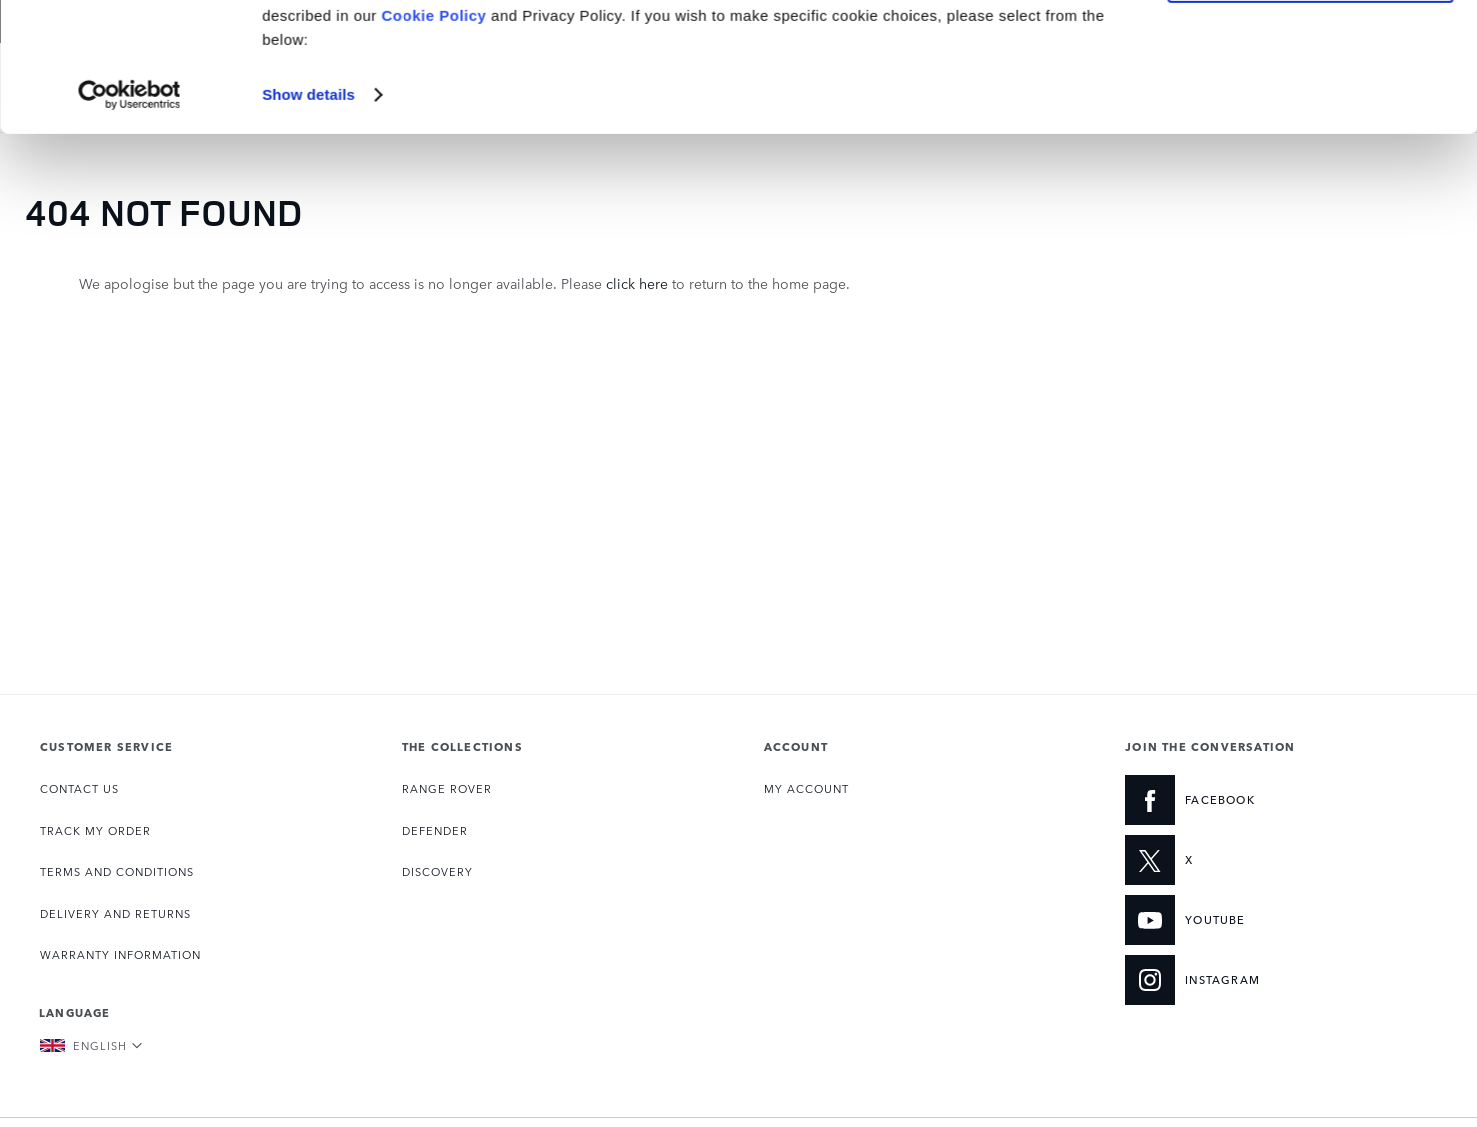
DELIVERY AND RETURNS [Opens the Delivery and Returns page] (115, 913)
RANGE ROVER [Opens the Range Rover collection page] (447, 788)
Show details (308, 223)
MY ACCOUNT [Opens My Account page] (806, 788)
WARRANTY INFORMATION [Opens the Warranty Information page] (120, 954)
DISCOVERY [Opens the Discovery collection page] (437, 871)
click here (637, 283)
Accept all (1310, 48)
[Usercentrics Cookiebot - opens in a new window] (129, 224)
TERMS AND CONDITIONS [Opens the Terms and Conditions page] (117, 871)
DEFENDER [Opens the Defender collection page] (435, 830)
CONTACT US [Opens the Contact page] (79, 788)
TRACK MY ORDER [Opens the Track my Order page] (95, 830)
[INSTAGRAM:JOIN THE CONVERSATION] (1256, 980)
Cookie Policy (434, 144)
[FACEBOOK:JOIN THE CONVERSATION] (1256, 800)
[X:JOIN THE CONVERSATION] (1256, 860)
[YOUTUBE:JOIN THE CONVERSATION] (1256, 920)
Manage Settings (1310, 106)
